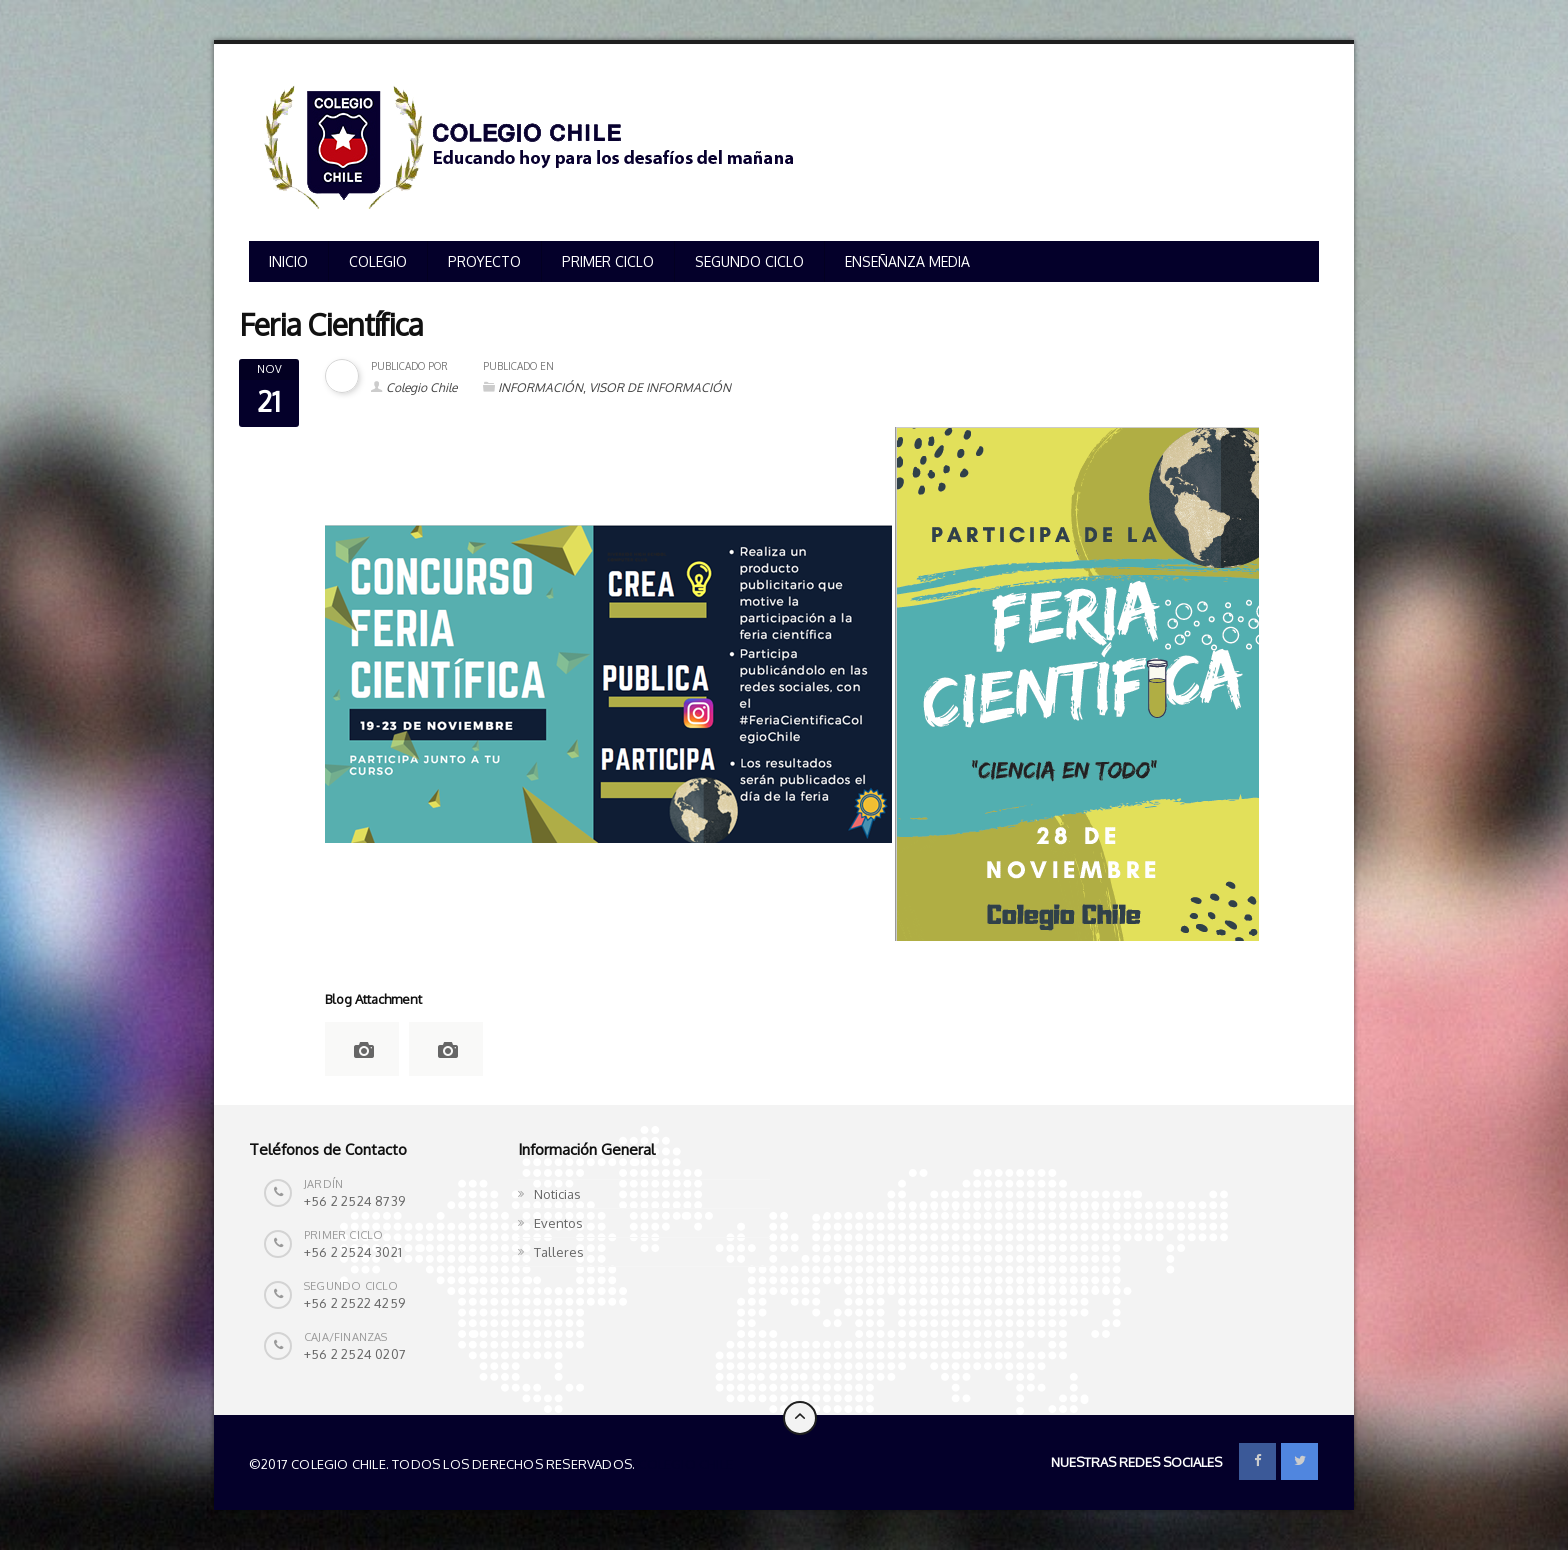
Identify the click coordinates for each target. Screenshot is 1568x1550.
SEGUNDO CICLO (749, 261)
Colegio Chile (421, 387)
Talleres (559, 1252)
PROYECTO (484, 261)
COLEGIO (378, 261)
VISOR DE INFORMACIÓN (660, 387)
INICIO (288, 261)
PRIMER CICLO (608, 261)
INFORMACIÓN (540, 387)
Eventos (558, 1223)
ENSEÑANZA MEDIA (907, 261)
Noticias (557, 1194)
